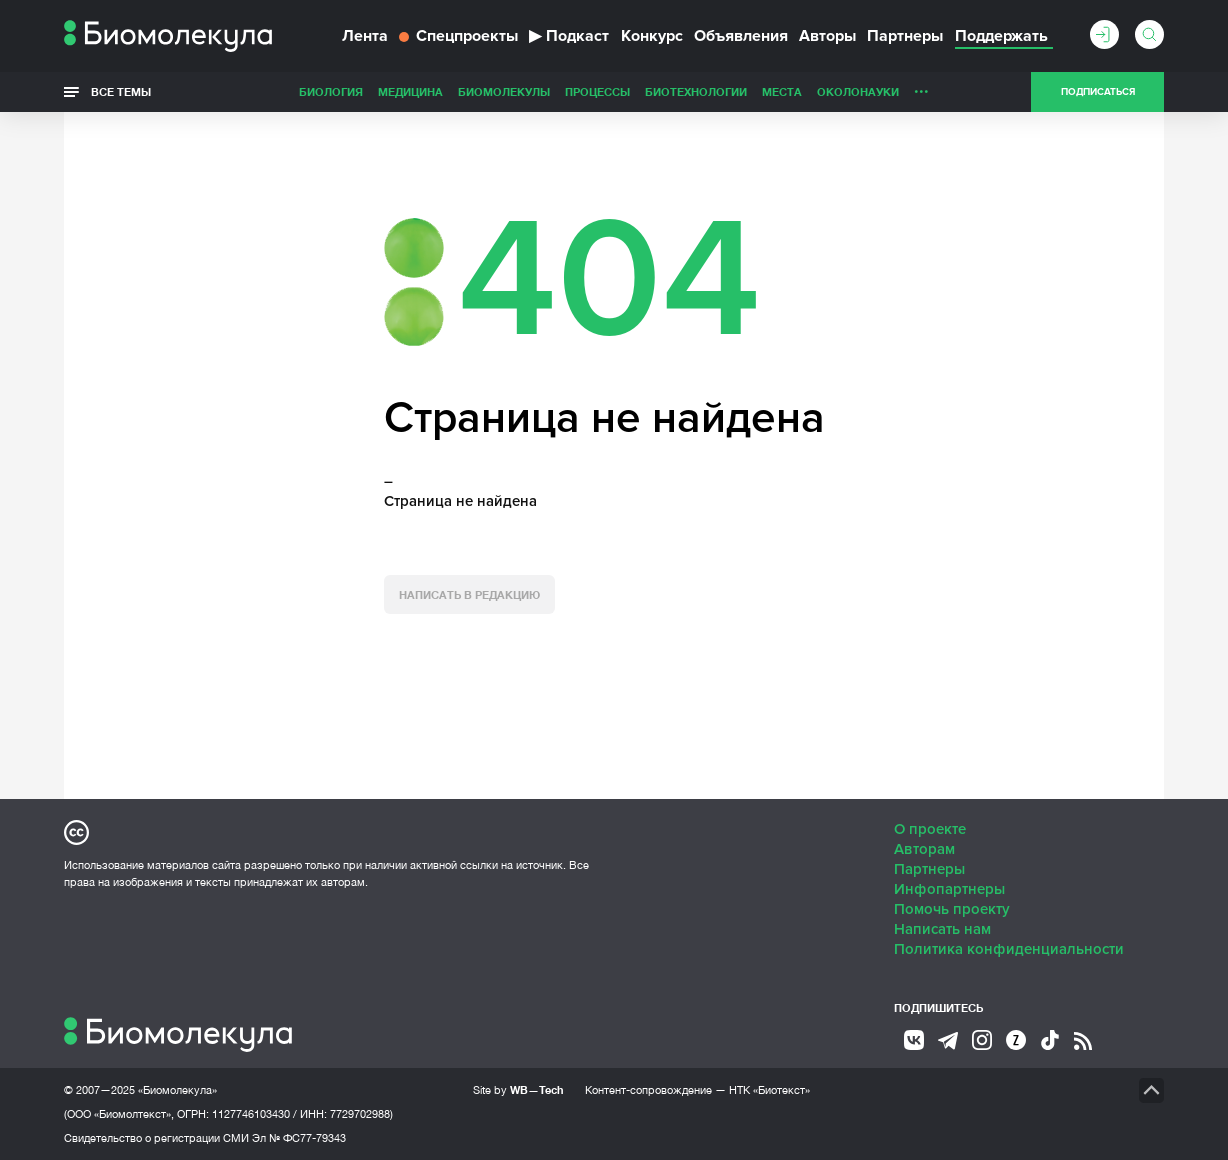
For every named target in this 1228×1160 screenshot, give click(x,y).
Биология (331, 91)
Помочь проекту (952, 909)
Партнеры (905, 36)
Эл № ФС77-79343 (299, 1138)
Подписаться (1098, 92)
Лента (365, 36)
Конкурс (652, 36)
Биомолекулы (504, 91)
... (921, 87)
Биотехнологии (696, 91)
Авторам (924, 849)
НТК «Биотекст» (769, 1090)
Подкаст (569, 36)
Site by (518, 1089)
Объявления (741, 36)
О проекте (930, 829)
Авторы (827, 36)
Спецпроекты (458, 36)
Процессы (597, 91)
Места (782, 91)
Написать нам (942, 929)
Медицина (410, 91)
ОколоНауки (858, 91)
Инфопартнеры (949, 889)
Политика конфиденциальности (1009, 949)
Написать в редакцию (469, 594)
